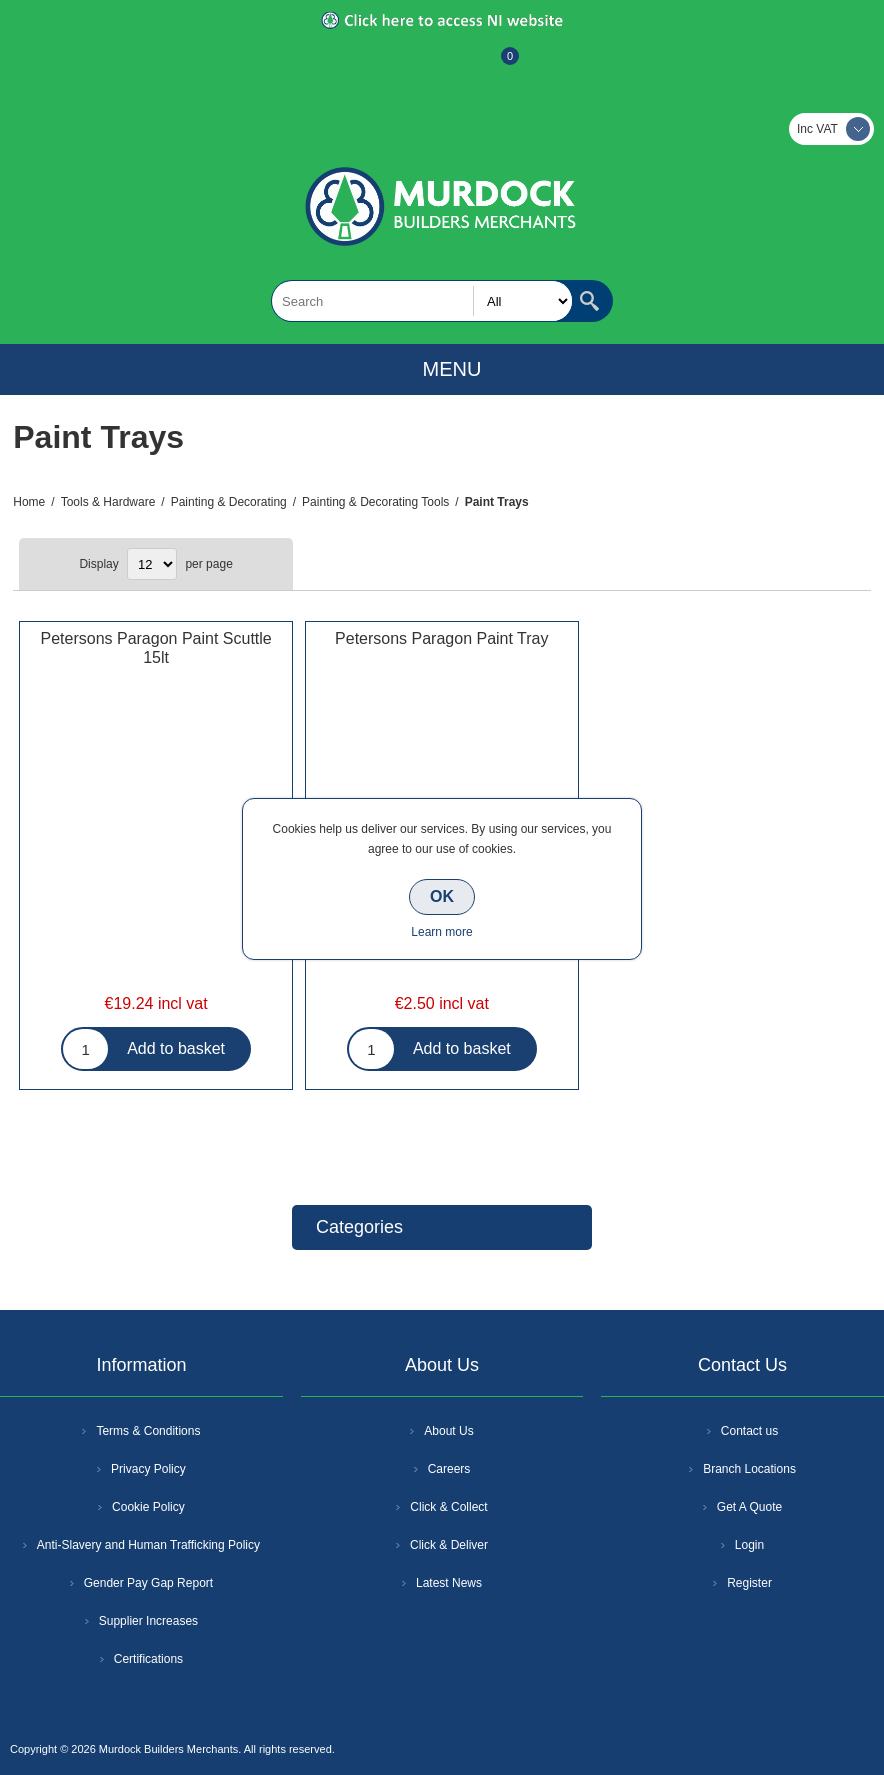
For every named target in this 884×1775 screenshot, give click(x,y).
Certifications (148, 1659)
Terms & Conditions (148, 1431)
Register (388, 66)
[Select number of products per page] (152, 564)
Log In (440, 66)
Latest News (449, 1583)
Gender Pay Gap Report (148, 1583)
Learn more (441, 932)
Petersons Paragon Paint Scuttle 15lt (155, 648)
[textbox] (422, 301)
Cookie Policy (148, 1507)
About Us (448, 1431)
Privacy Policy (148, 1469)
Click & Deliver (449, 1545)
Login (749, 1545)
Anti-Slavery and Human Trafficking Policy (148, 1545)
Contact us (749, 1431)
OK (442, 896)
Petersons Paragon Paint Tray (441, 638)
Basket (494, 66)
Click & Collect (448, 1507)
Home (29, 502)
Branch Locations (749, 1469)
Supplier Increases (148, 1621)
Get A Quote (749, 1507)
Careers (449, 1469)
